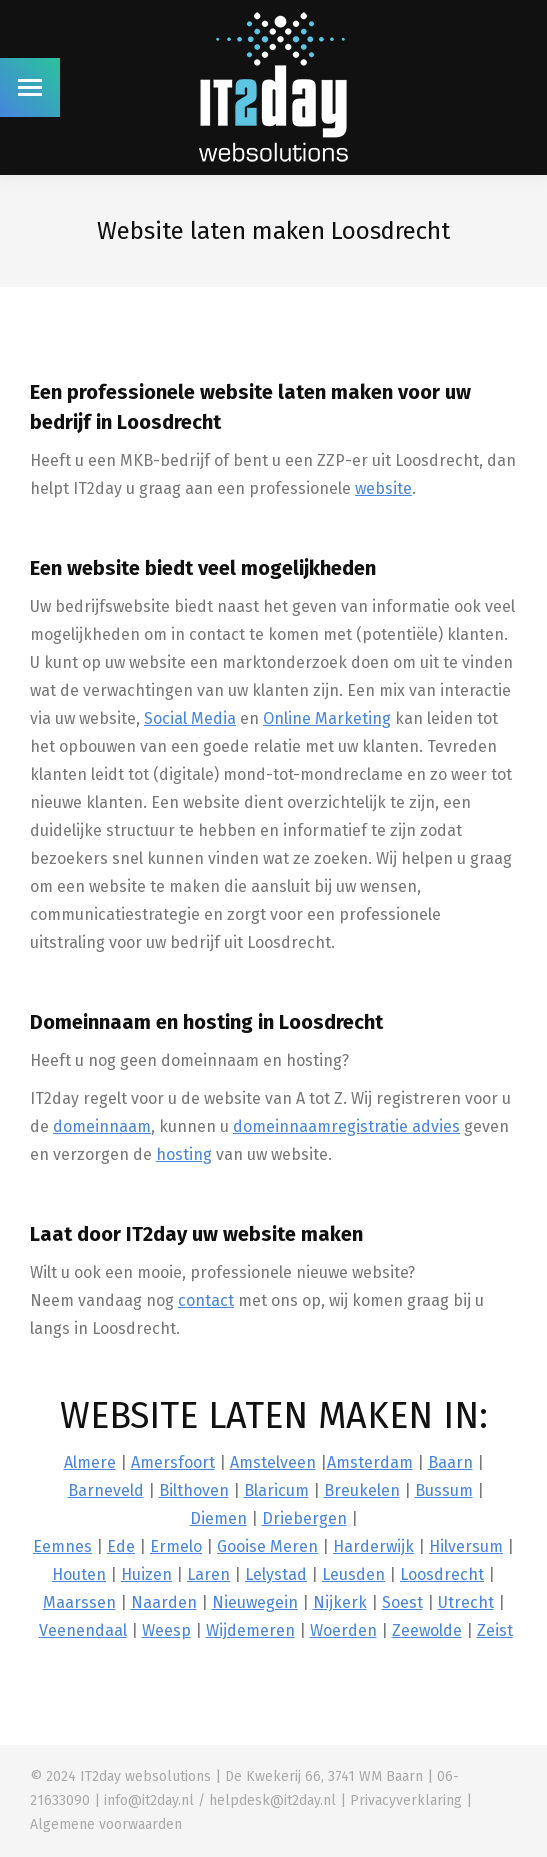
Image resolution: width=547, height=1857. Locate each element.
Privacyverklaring (406, 1800)
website (383, 488)
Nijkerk (340, 1602)
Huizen (146, 1574)
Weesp (166, 1630)
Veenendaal (83, 1630)
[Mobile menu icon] (30, 87)
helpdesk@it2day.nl (272, 1800)
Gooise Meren (267, 1546)
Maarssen (79, 1602)
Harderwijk (373, 1546)
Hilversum (466, 1546)
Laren (208, 1574)
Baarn (450, 1462)
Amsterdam (370, 1462)
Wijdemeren (250, 1630)
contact (206, 1300)
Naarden (164, 1602)
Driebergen (304, 1518)
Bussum (444, 1490)
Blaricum (276, 1490)
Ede (121, 1546)
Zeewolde (427, 1630)
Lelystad (276, 1574)
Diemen (218, 1518)
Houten (79, 1574)
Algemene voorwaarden (106, 1824)
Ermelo (176, 1546)
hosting (184, 1154)
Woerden (343, 1630)
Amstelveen (273, 1462)
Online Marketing (327, 718)
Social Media (190, 718)
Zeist (495, 1630)
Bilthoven (194, 1490)
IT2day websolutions (145, 1776)
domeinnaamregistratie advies (346, 1126)
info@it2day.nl (149, 1800)
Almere (90, 1462)
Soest (402, 1602)
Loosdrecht (442, 1574)
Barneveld (106, 1490)
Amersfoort (173, 1462)
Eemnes (62, 1546)
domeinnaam (102, 1126)
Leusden (353, 1574)
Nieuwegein (255, 1602)
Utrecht (466, 1602)
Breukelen (362, 1490)
